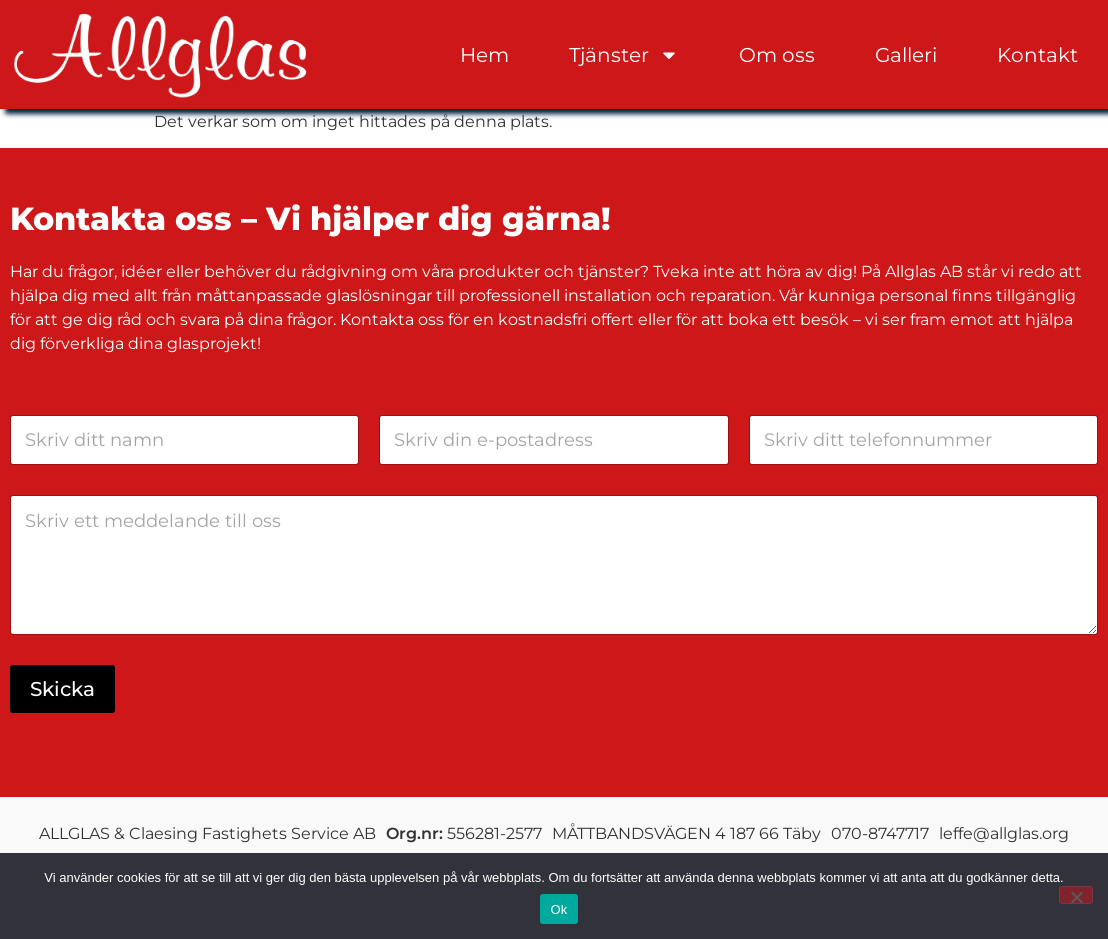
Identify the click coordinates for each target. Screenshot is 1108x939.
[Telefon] (923, 439)
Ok (558, 909)
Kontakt (1037, 55)
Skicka (62, 688)
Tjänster (624, 55)
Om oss (777, 55)
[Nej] (1076, 895)
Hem (484, 55)
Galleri (906, 55)
